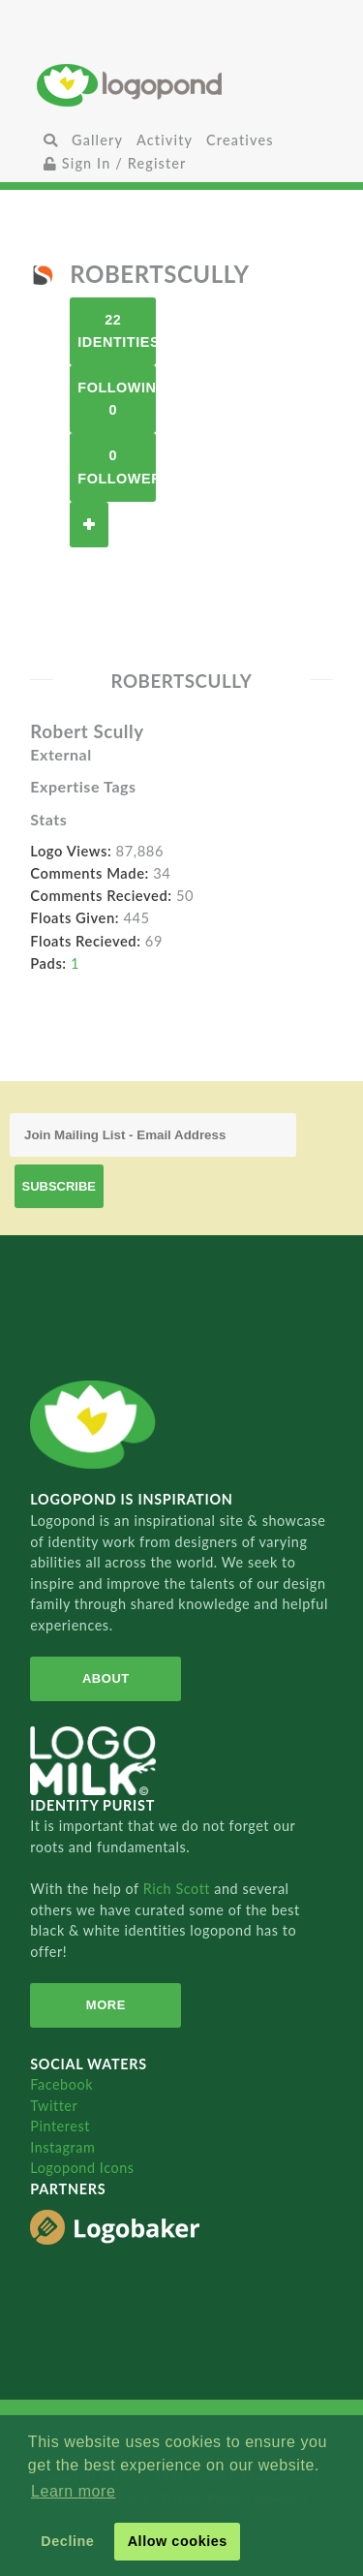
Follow (89, 524)
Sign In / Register (115, 163)
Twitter (53, 2105)
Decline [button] (67, 2541)
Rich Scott (179, 1888)
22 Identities (116, 331)
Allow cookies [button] (177, 2541)
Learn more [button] (73, 2491)
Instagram (62, 2147)
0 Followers (116, 466)
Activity (164, 140)
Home (181, 85)
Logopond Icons (82, 2167)
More (106, 2005)
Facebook (61, 2084)
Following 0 (116, 399)
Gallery (97, 140)
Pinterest (60, 2126)
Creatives (239, 140)
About (106, 1678)
